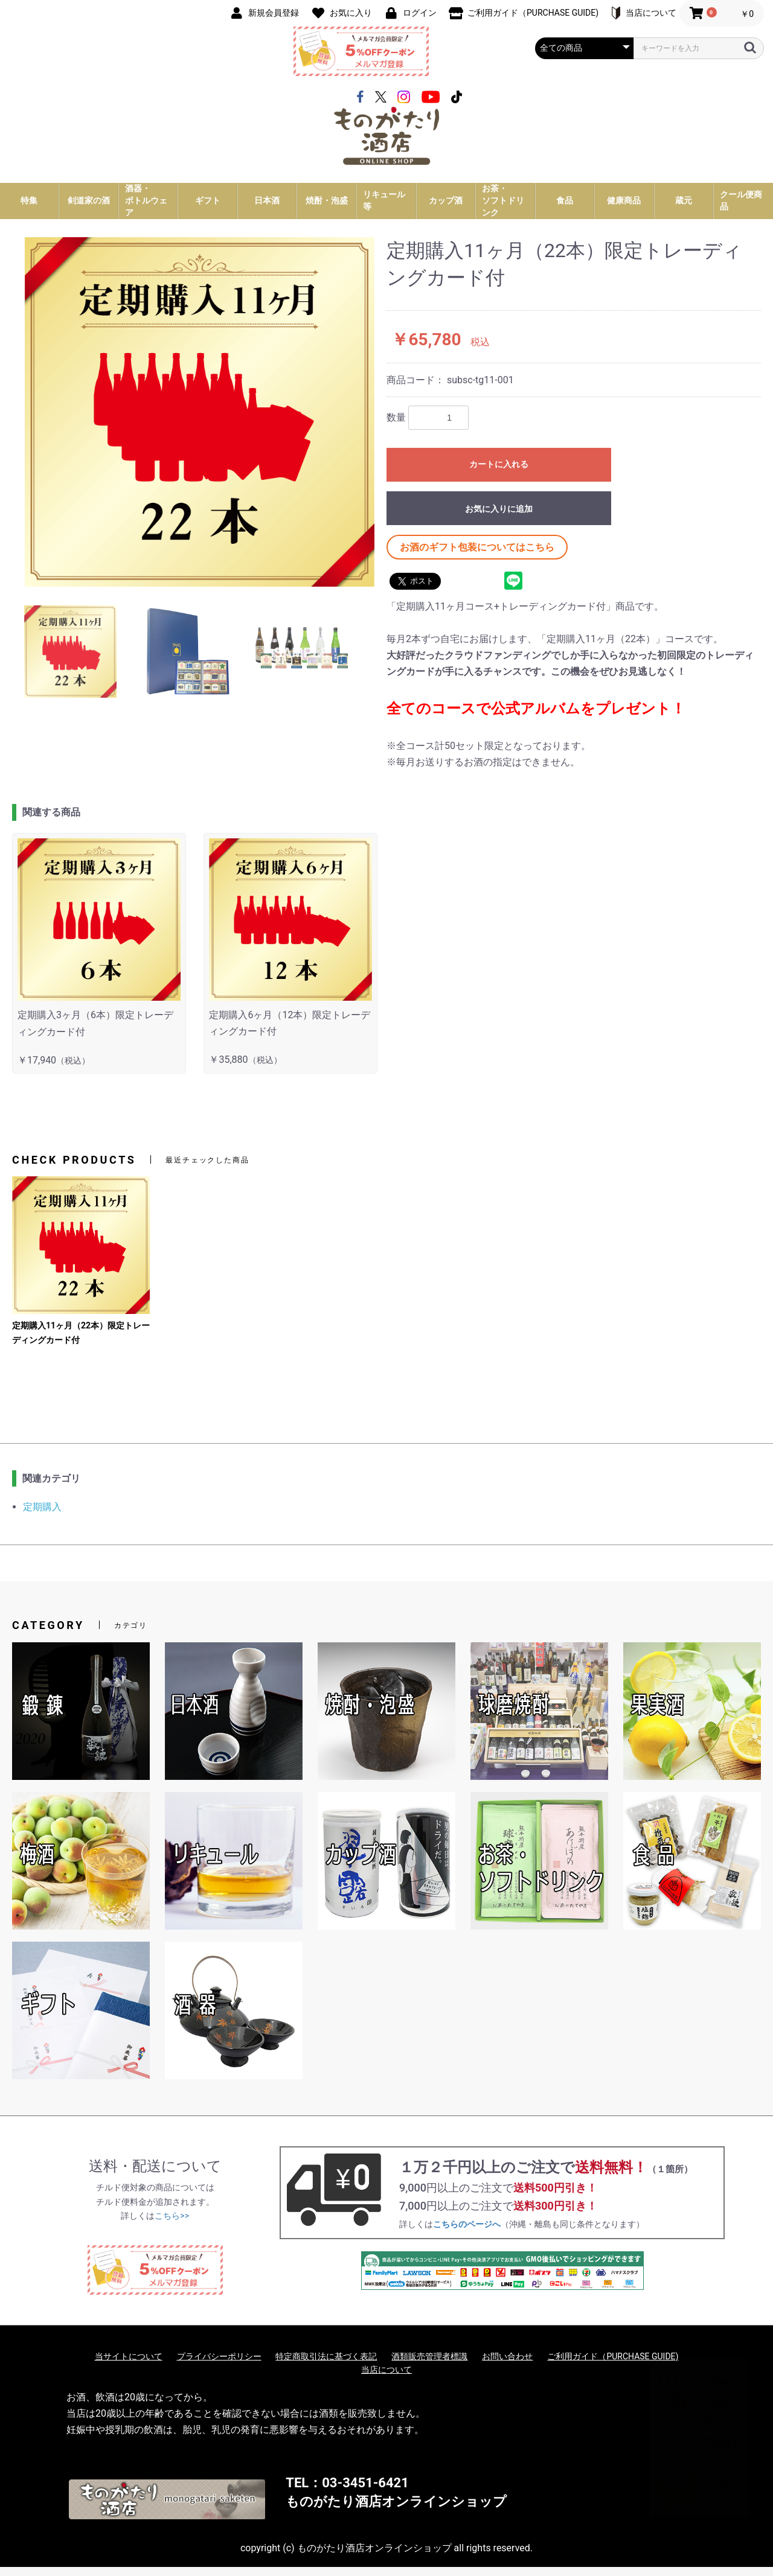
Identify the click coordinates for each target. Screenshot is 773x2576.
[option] (199, 421)
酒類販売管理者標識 (429, 2365)
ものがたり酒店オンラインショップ (396, 2510)
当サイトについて (128, 2365)
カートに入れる (498, 473)
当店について (386, 2378)
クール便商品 (741, 209)
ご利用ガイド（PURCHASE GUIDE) (612, 2365)
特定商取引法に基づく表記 (326, 2365)
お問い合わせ (507, 2365)
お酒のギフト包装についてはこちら (477, 556)
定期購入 (42, 1516)
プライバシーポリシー (219, 2365)
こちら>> (172, 2225)
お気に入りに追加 (499, 518)
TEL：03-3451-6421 (347, 2491)
